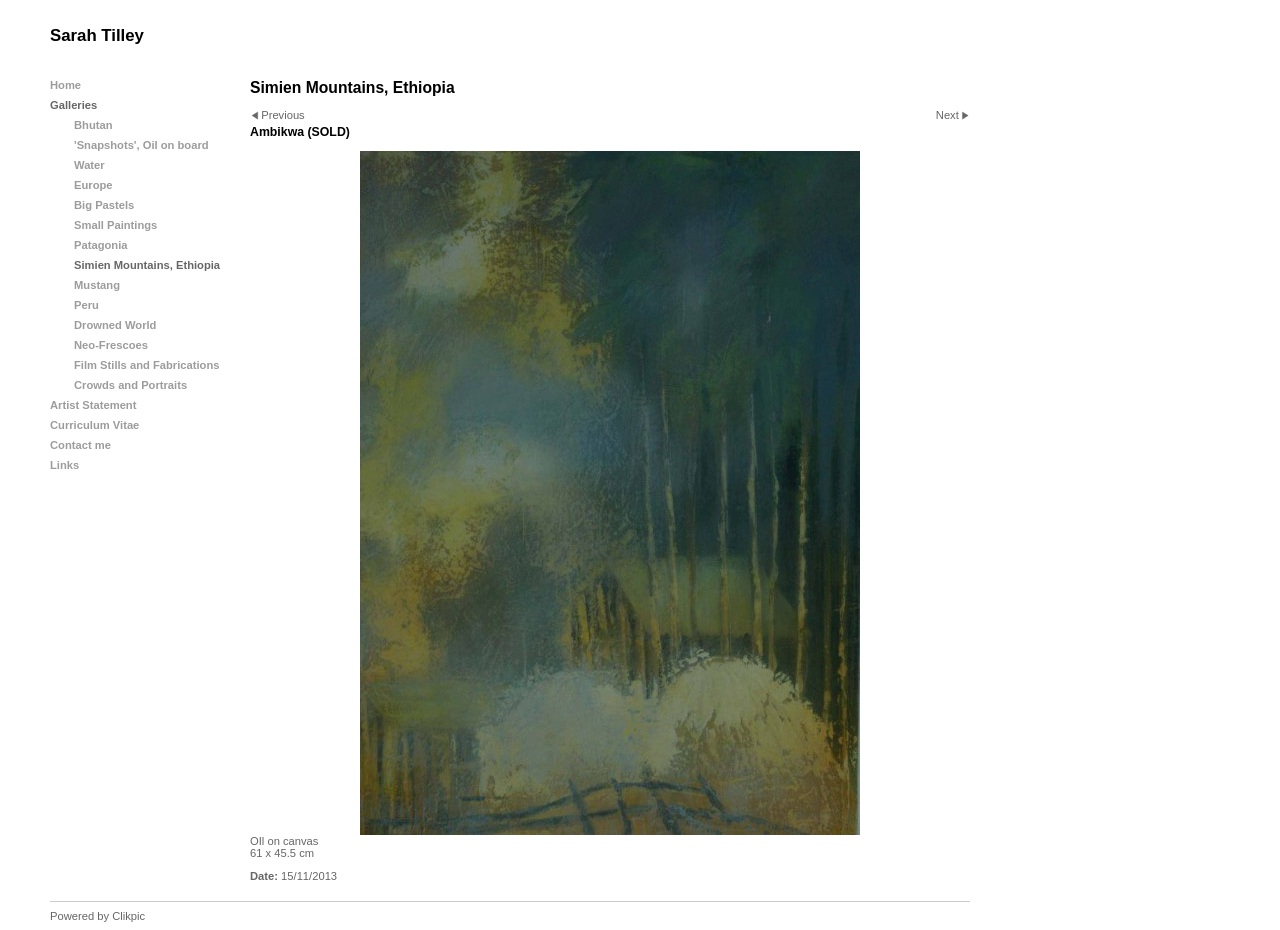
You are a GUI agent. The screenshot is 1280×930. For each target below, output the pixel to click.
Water (89, 165)
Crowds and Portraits (130, 385)
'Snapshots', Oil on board (141, 145)
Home (65, 85)
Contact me (80, 445)
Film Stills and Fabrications (146, 365)
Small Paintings (115, 225)
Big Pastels (104, 205)
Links (64, 465)
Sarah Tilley (97, 35)
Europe (93, 185)
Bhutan (93, 125)
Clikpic (128, 916)
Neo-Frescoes (111, 345)
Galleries (73, 105)
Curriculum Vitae (94, 425)
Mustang (97, 285)
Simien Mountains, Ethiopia (147, 265)
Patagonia (100, 245)
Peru (86, 305)
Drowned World (115, 325)
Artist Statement (93, 405)
